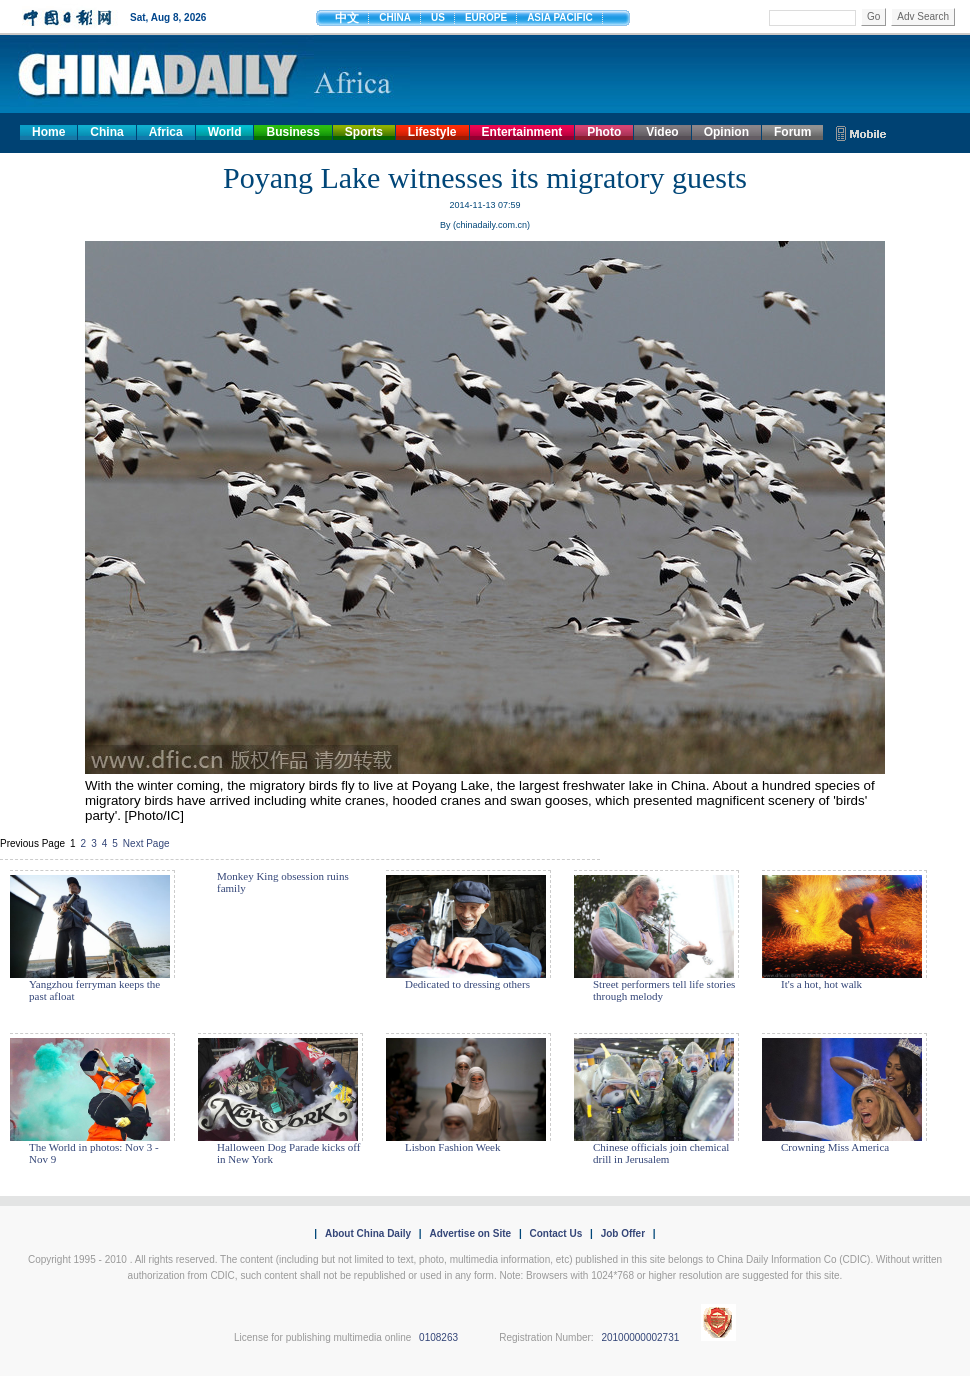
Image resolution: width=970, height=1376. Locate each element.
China (106, 132)
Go (873, 16)
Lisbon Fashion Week (452, 1147)
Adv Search (923, 16)
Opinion (726, 132)
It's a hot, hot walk (821, 984)
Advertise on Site (470, 1233)
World (225, 132)
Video (662, 132)
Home (48, 132)
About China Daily (368, 1233)
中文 (347, 18)
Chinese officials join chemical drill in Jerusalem (661, 1153)
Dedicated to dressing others (467, 984)
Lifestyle (432, 132)
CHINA (395, 17)
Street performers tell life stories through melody (664, 990)
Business (292, 132)
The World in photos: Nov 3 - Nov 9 (94, 1153)
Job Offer (623, 1233)
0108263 (438, 1337)
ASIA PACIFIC (560, 17)
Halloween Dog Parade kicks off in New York (288, 1153)
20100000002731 (640, 1337)
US (438, 17)
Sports (364, 132)
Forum (792, 132)
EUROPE (486, 17)
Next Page (146, 843)
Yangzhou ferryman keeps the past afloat (94, 990)
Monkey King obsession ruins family (283, 882)
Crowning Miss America (835, 1147)
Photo (604, 132)
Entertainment (522, 132)
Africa (166, 132)
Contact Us (555, 1233)
